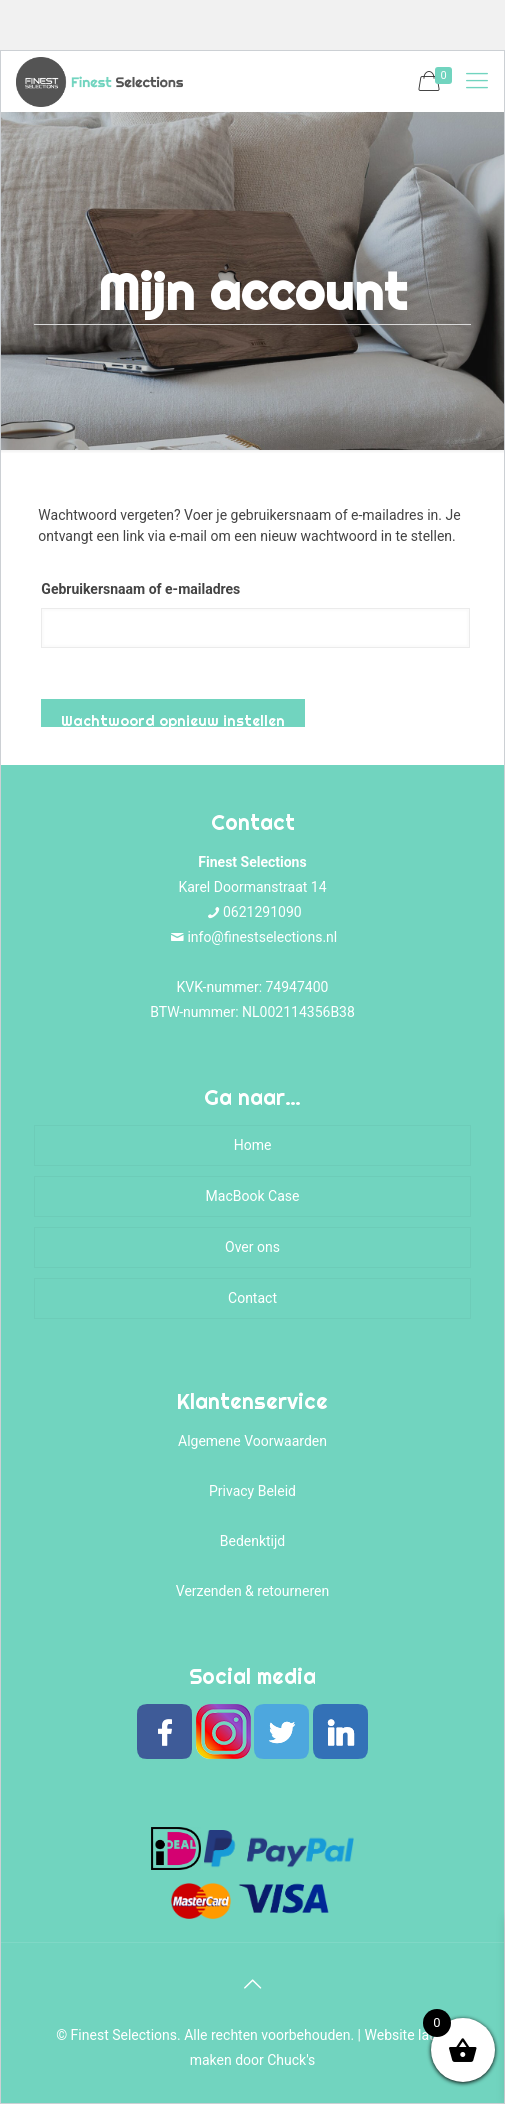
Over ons (252, 1247)
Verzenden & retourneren (252, 1591)
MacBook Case (253, 1196)
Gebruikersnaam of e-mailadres (140, 589)
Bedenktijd (253, 1541)
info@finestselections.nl (262, 937)
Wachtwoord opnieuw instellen (173, 719)
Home (253, 1145)
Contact (252, 1298)
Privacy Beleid (252, 1491)
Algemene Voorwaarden (252, 1441)
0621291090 (262, 912)
